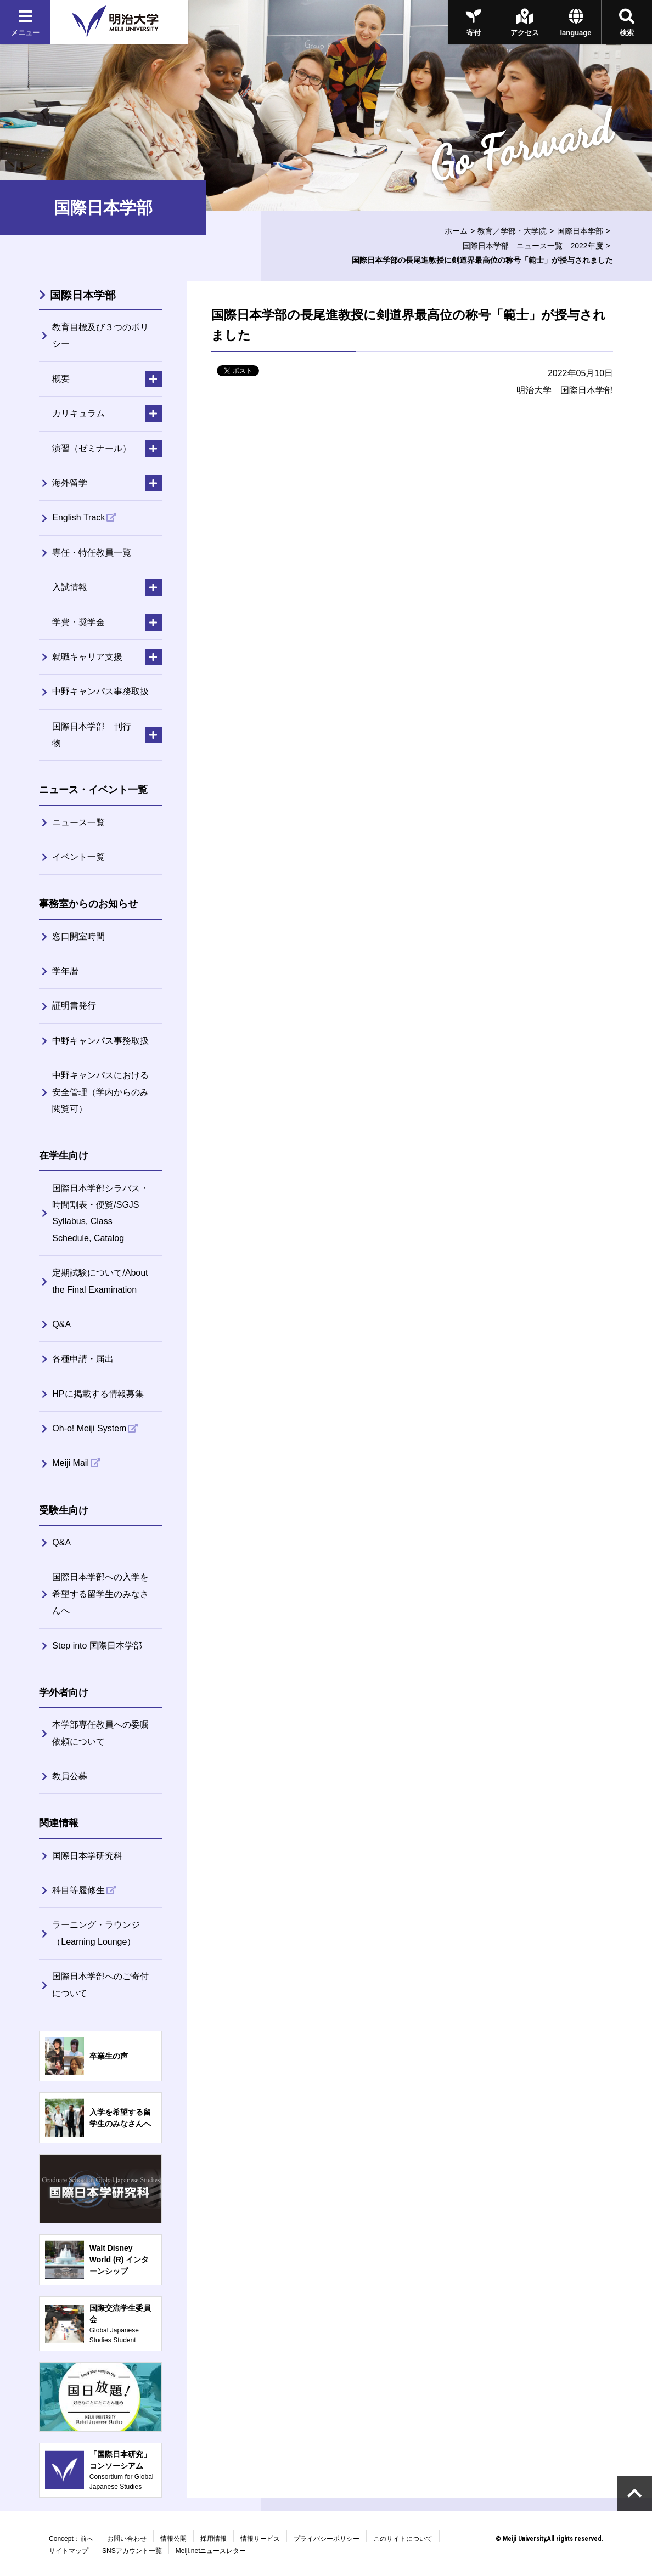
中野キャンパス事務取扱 (100, 691)
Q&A (61, 1324)
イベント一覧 (78, 857)
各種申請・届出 (83, 1358)
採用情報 (213, 2538)
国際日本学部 (580, 231)
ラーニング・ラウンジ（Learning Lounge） (96, 1933)
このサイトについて (402, 2538)
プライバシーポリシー (326, 2538)
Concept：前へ (71, 2538)
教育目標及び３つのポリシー (100, 335)
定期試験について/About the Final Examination (100, 1281)
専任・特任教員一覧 (91, 552)
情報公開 (173, 2538)
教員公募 (69, 1776)
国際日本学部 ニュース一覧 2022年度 (533, 245)
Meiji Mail (70, 1463)
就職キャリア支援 (87, 656)
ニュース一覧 (78, 822)
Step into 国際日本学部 (97, 1645)
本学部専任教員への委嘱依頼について (100, 1733)
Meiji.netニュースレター (211, 2550)
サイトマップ (68, 2550)
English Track (78, 517)
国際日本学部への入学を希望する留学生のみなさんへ (100, 1593)
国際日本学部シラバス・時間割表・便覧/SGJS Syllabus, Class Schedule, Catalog (100, 1213)
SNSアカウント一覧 (132, 2550)
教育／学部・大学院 (512, 231)
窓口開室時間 (78, 936)
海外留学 (69, 483)
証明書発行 (74, 1005)
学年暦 (65, 971)
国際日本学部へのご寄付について (100, 1984)
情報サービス (260, 2538)
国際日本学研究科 (87, 1855)
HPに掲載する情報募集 (97, 1394)
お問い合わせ (127, 2538)
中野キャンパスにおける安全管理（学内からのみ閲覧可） (100, 1092)
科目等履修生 (78, 1890)
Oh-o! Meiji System (89, 1428)
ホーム (456, 231)
